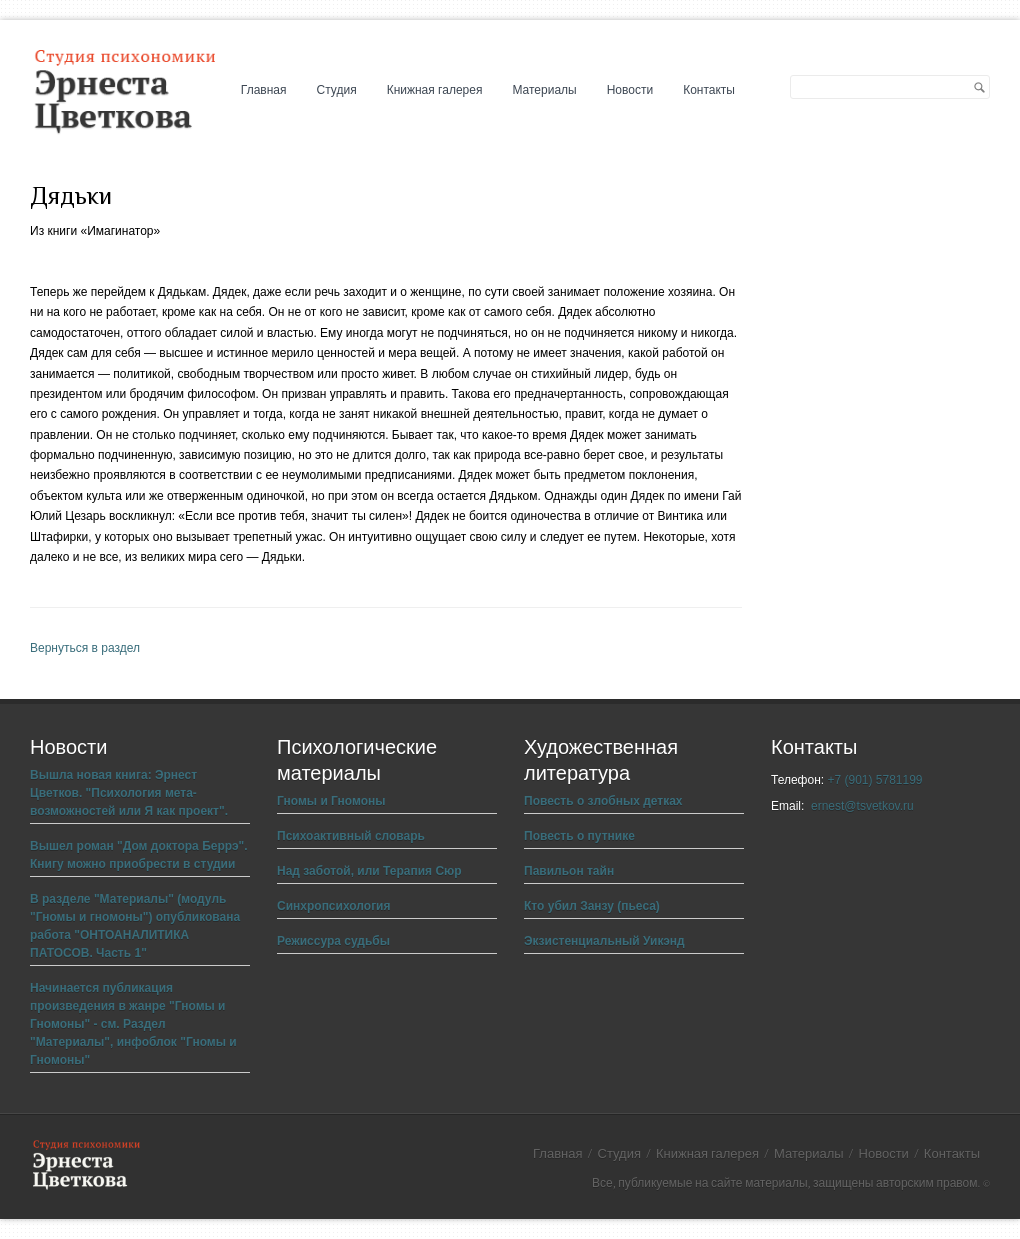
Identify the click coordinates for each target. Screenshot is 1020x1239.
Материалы (544, 90)
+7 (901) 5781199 (874, 780)
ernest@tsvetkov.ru (862, 806)
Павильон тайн (569, 871)
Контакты (709, 90)
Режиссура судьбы (333, 941)
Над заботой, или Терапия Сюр (369, 871)
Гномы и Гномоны (331, 801)
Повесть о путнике (579, 836)
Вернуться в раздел (85, 648)
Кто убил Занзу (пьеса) (592, 906)
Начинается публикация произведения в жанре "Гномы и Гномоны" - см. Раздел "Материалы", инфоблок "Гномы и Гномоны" (133, 1024)
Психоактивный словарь (351, 836)
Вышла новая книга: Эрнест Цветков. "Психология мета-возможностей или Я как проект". (129, 793)
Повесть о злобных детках (603, 801)
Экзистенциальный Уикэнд (604, 941)
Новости (630, 90)
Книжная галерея (435, 90)
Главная (264, 90)
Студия (337, 90)
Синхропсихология (334, 906)
